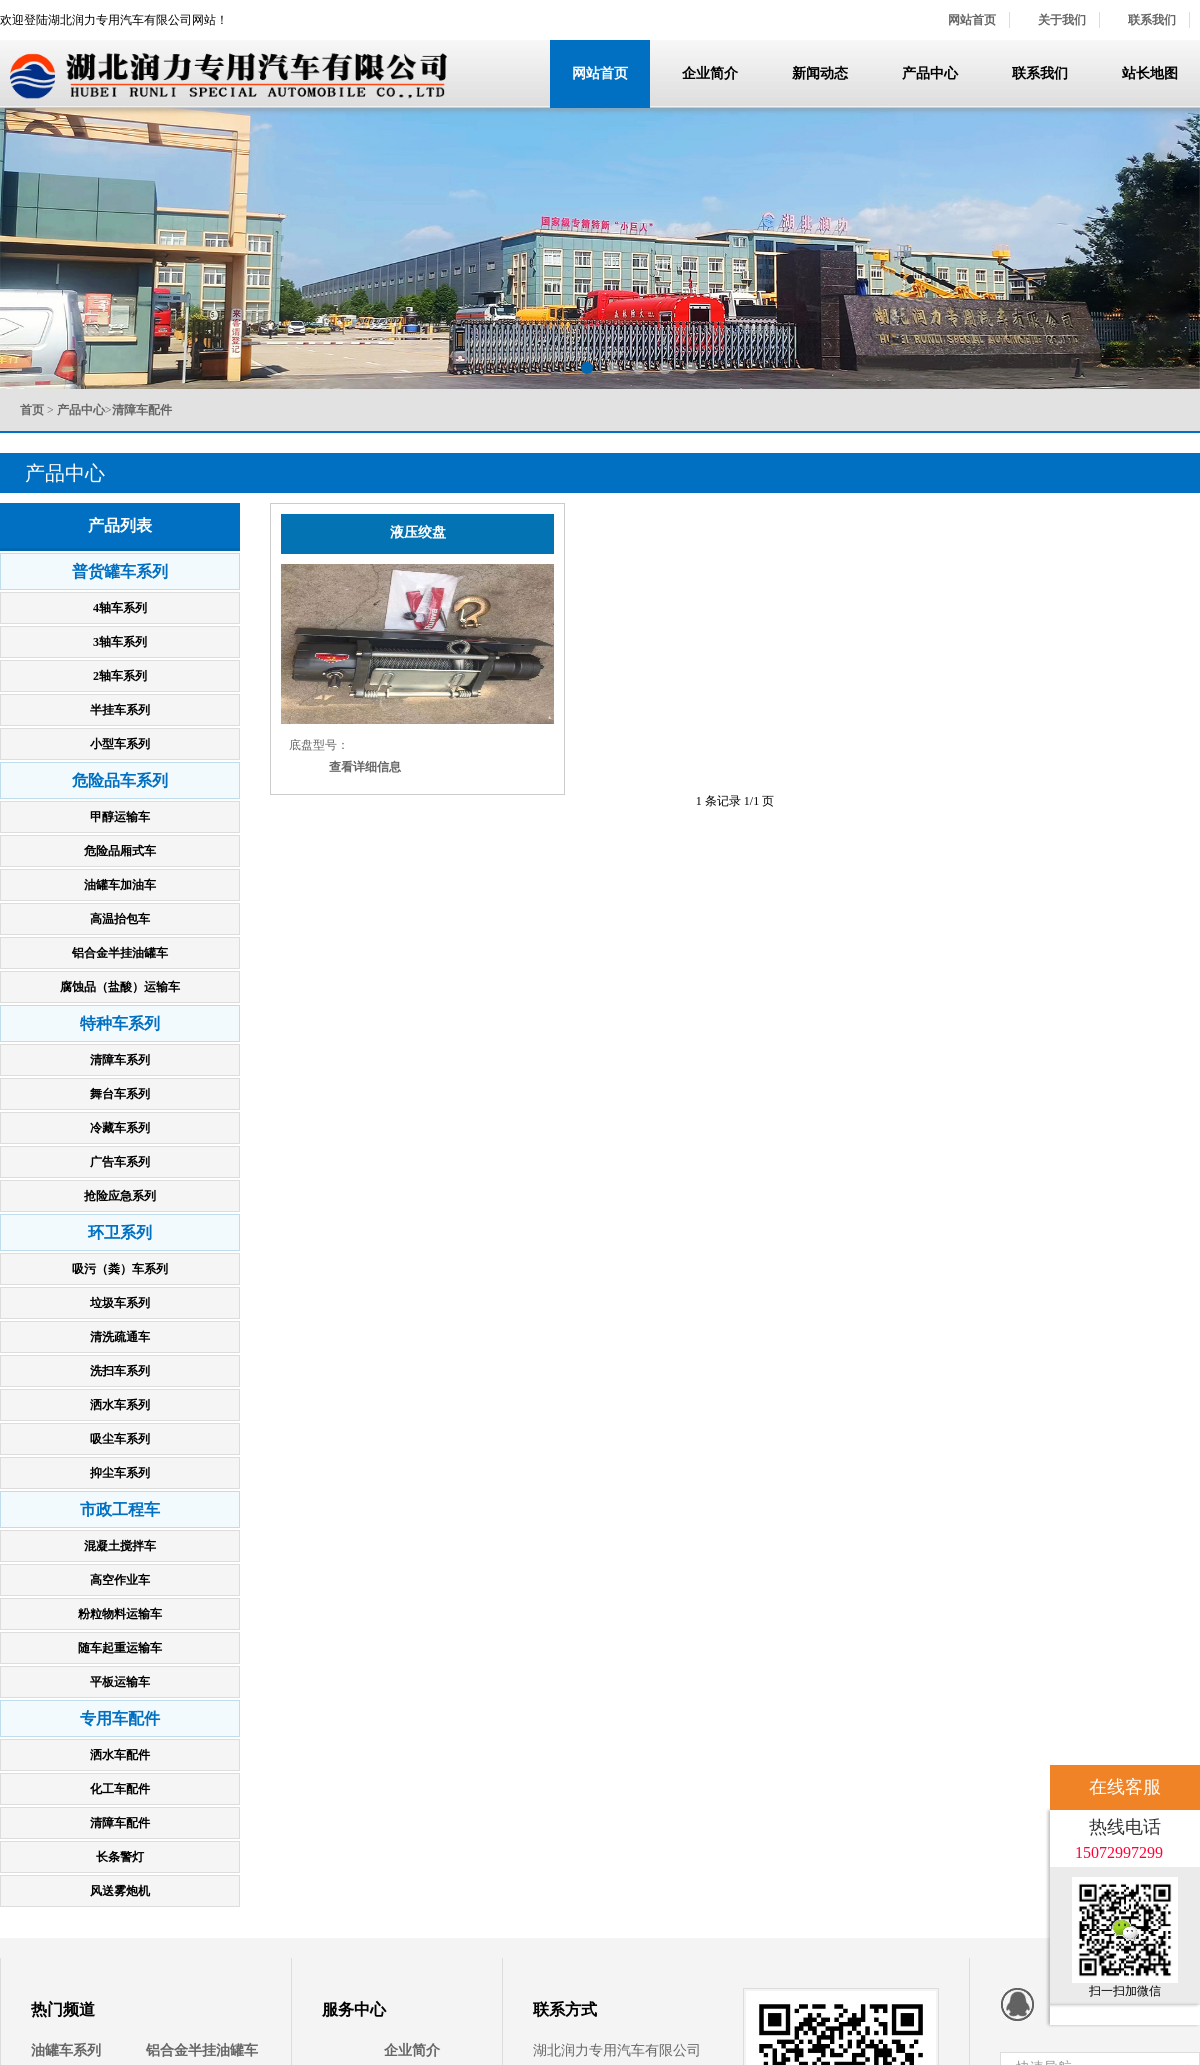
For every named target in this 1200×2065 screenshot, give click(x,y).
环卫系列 (120, 1232)
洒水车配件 (120, 1755)
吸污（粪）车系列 (120, 1269)
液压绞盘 (418, 532)
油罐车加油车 (120, 885)
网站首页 (972, 20)
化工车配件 (120, 1789)
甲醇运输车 (120, 817)
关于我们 (1062, 20)
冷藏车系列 (120, 1128)
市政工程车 (120, 1509)
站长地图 (1150, 73)
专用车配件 (120, 1718)
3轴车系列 (120, 642)
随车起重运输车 (120, 1648)
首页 (32, 410)
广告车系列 (120, 1162)
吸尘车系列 (120, 1439)
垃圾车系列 (120, 1303)
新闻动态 (820, 73)
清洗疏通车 (120, 1337)
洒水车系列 (120, 1405)
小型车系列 (120, 744)
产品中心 (930, 73)
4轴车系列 (120, 608)
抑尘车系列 (120, 1473)
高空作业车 (120, 1580)
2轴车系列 (120, 676)
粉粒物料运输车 (120, 1614)
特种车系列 (120, 1023)
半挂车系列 (120, 710)
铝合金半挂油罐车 (120, 953)
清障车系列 (120, 1060)
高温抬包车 (120, 919)
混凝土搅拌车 (120, 1546)
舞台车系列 (120, 1094)
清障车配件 (120, 1823)
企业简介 (710, 73)
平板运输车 (120, 1682)
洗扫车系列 (120, 1371)
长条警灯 (120, 1857)
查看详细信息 (365, 767)
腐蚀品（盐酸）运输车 (120, 987)
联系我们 (1152, 20)
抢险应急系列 (120, 1196)
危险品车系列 (120, 780)
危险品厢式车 (120, 851)
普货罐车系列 (120, 571)
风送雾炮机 (120, 1891)
